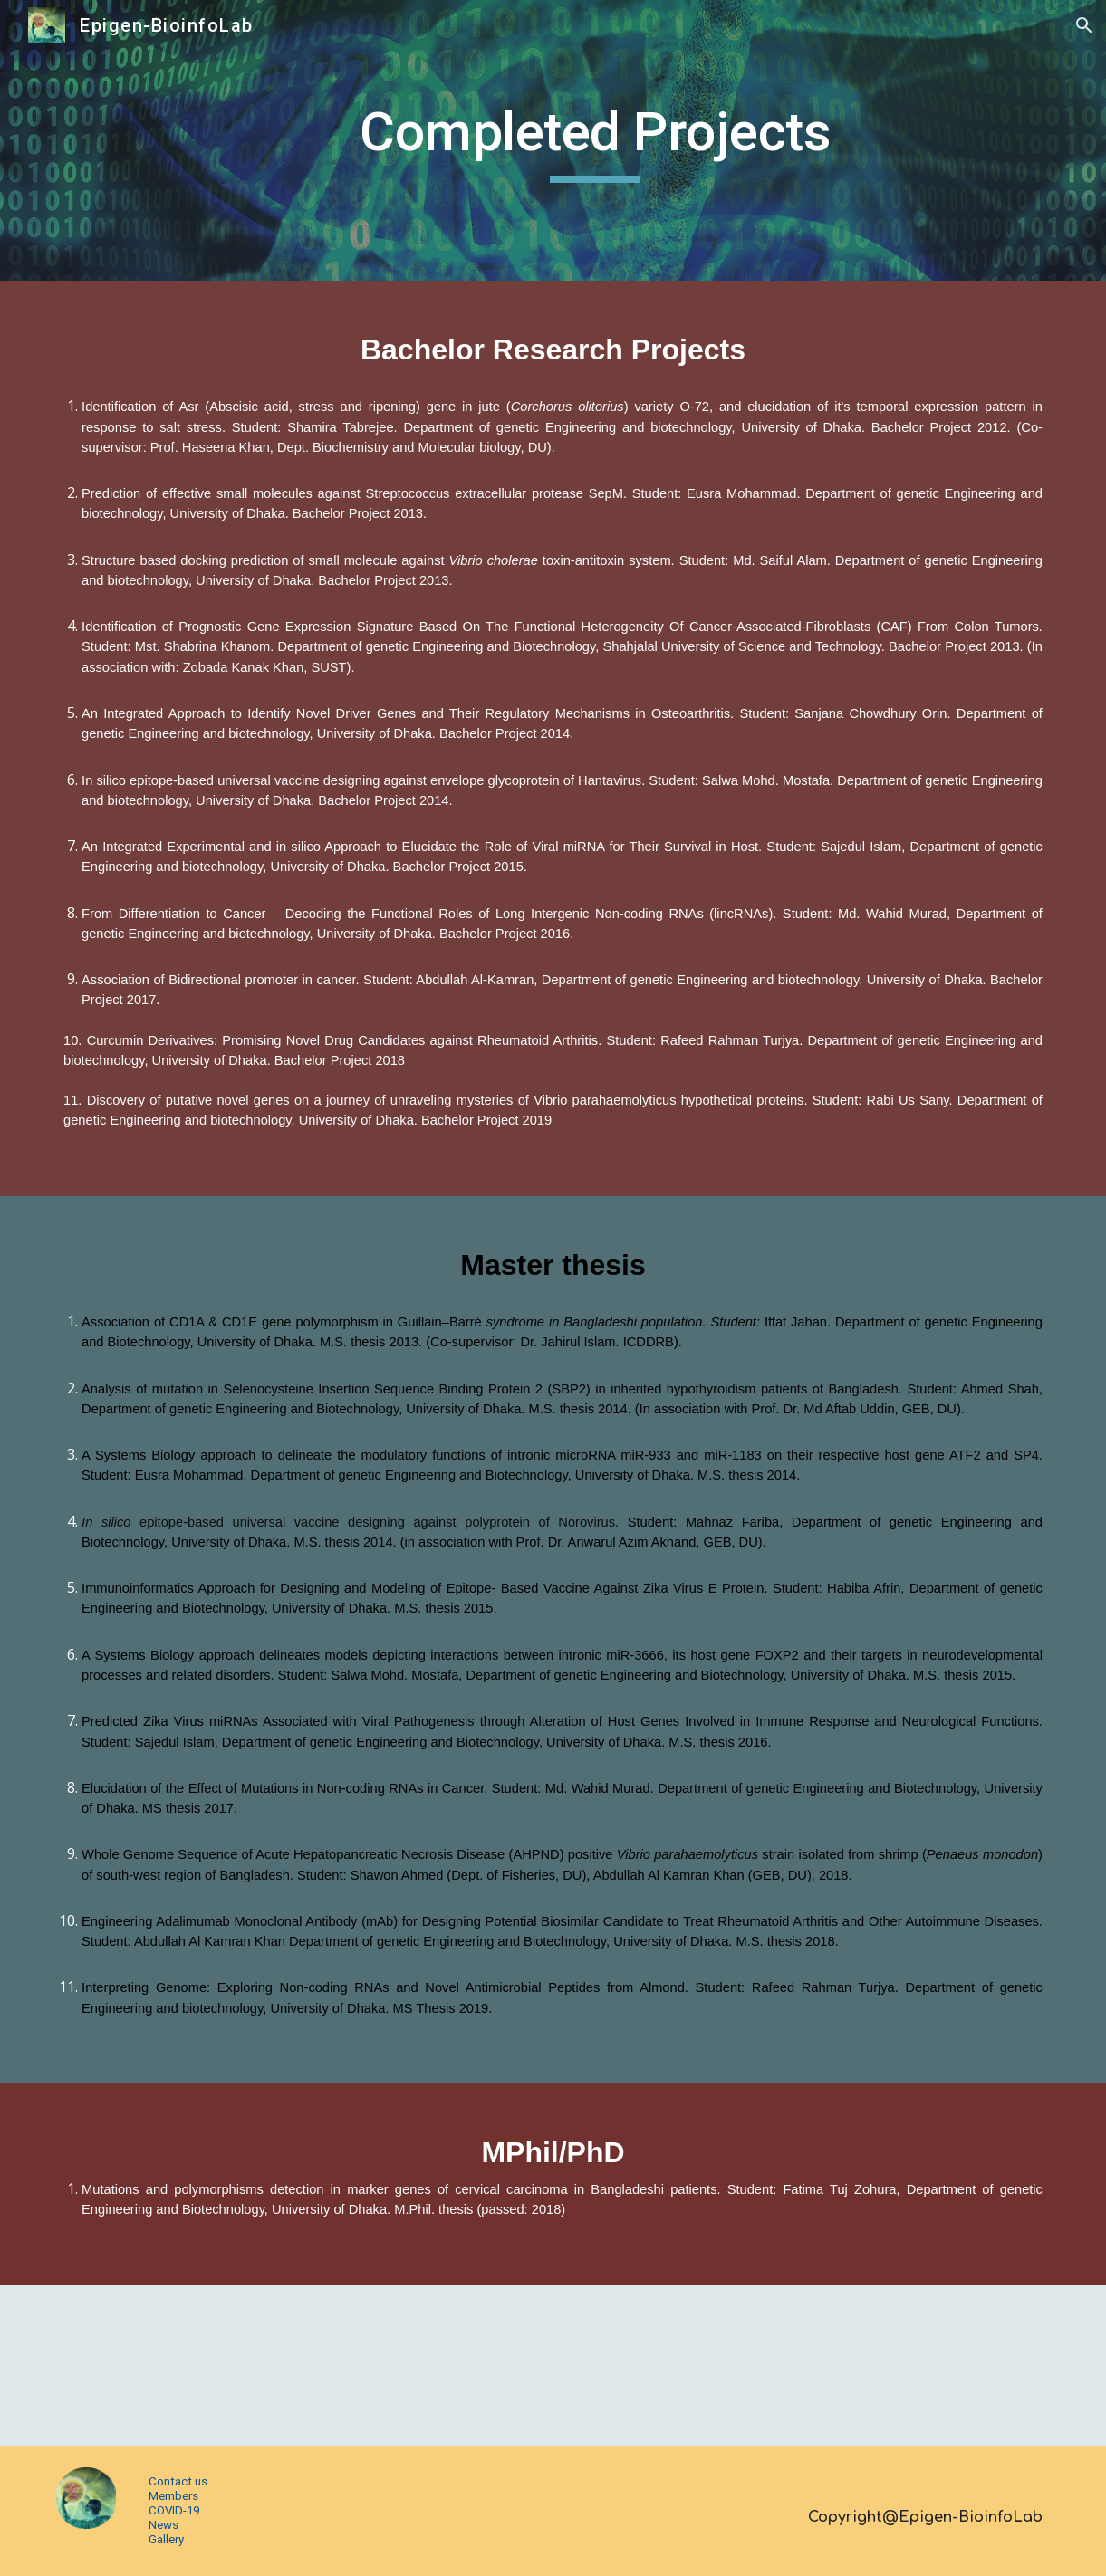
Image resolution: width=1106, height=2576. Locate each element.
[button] (1084, 25)
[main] (595, 140)
